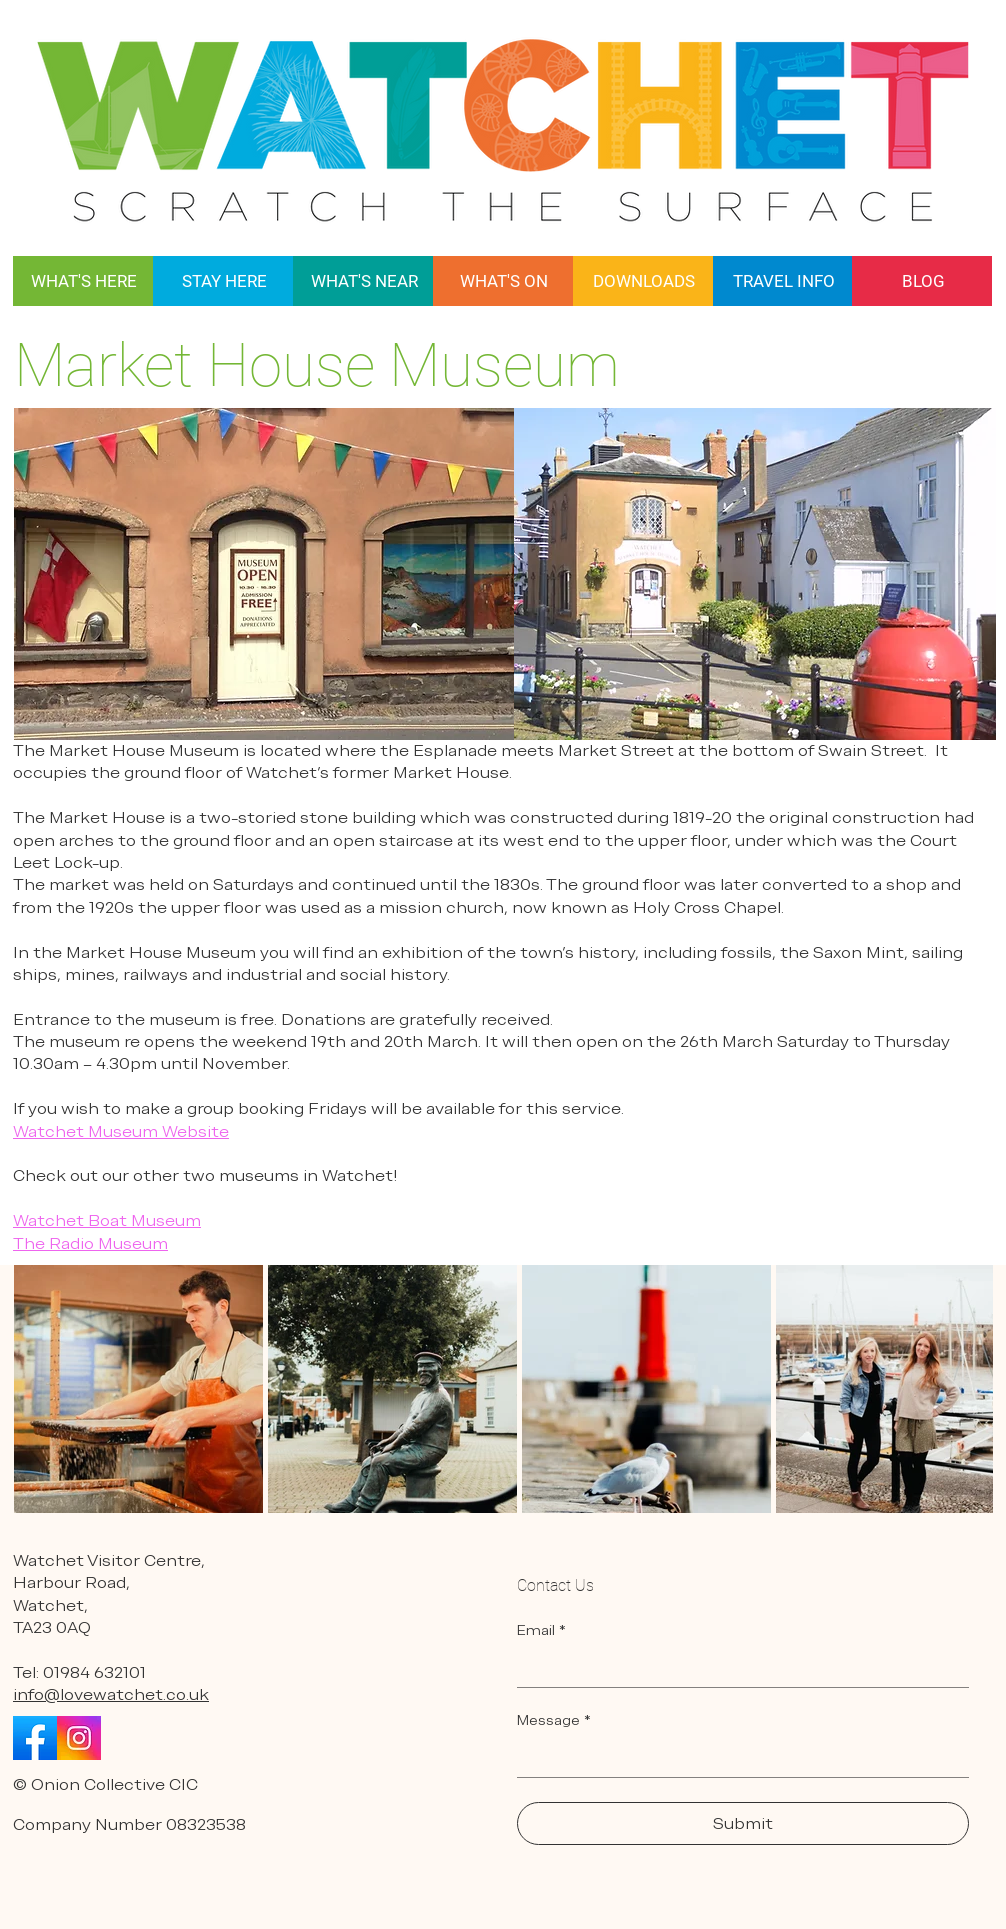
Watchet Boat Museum (107, 1220)
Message (554, 1720)
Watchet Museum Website (121, 1131)
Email (541, 1630)
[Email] (737, 1667)
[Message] (737, 1757)
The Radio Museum (90, 1243)
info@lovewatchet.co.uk (111, 1694)
